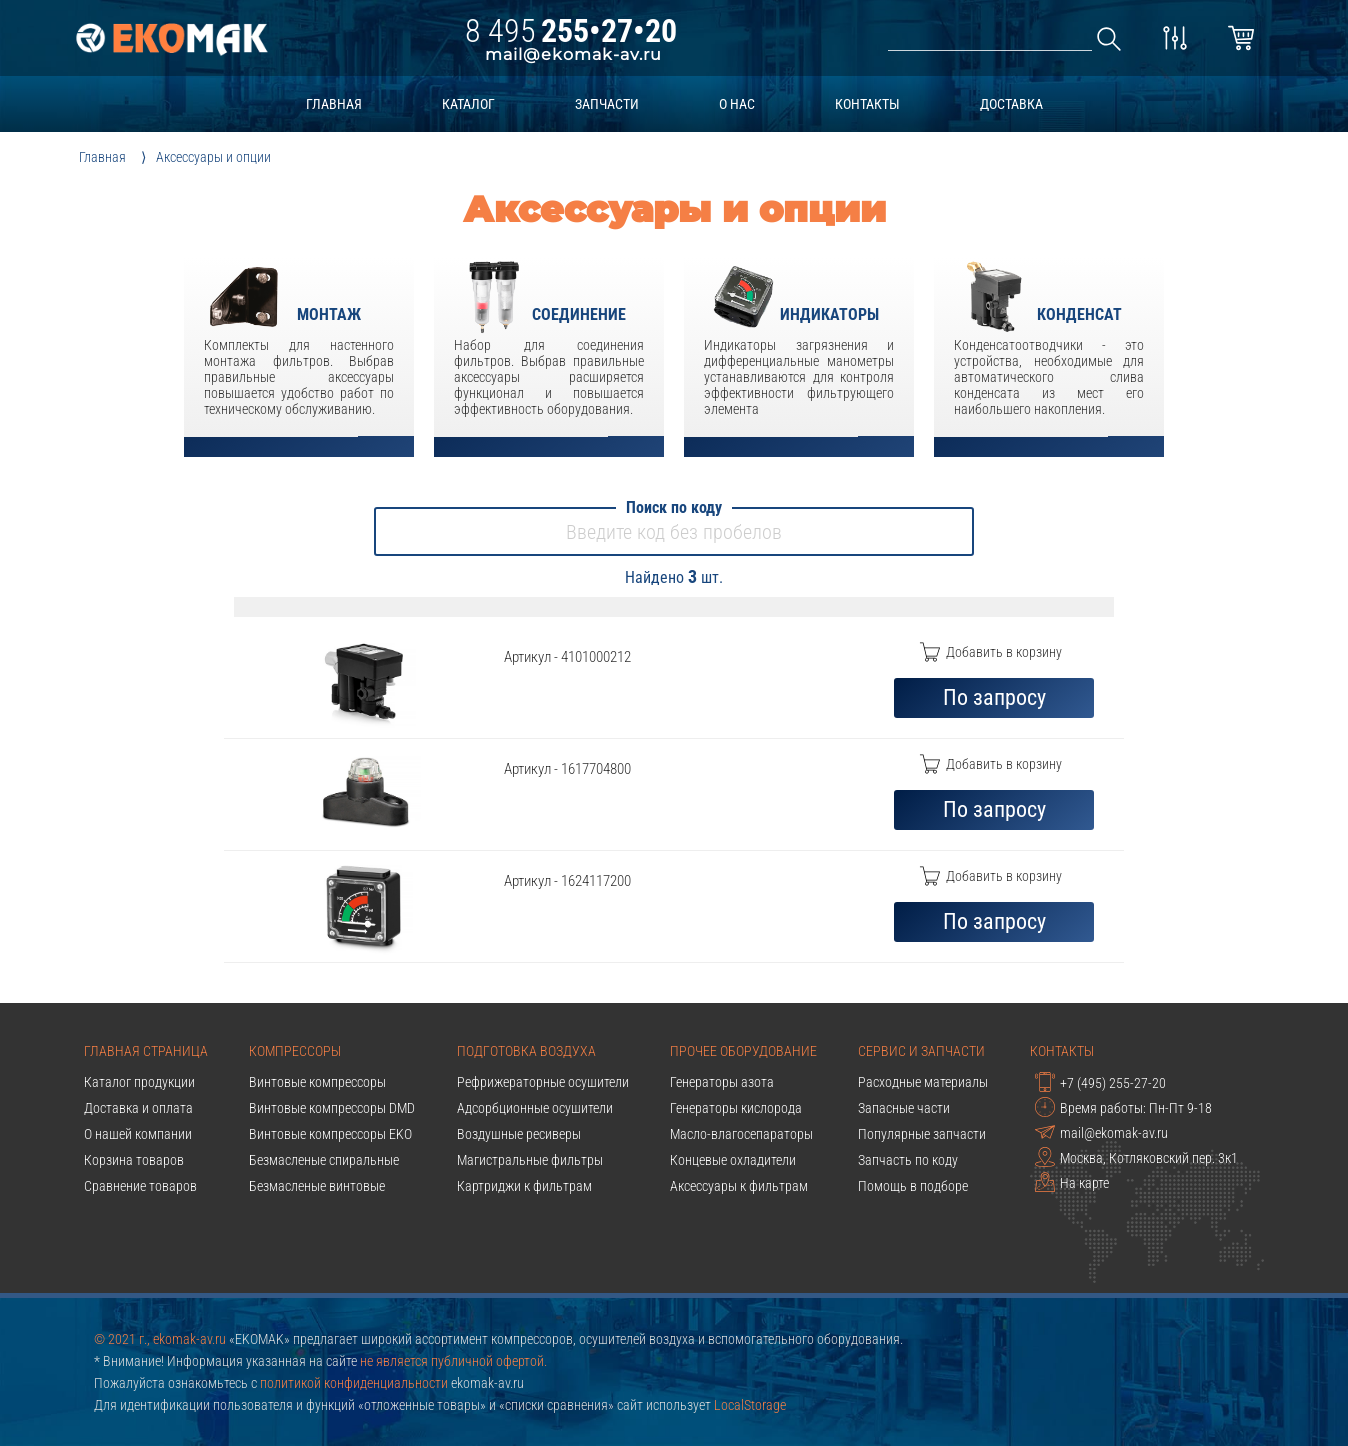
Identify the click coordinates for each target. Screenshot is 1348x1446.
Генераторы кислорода (736, 1108)
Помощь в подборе (913, 1186)
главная (334, 104)
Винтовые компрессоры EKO (330, 1134)
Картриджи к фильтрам (524, 1186)
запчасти (607, 104)
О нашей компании (138, 1134)
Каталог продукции (139, 1082)
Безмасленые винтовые (317, 1186)
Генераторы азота (722, 1082)
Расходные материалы (923, 1082)
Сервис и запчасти (921, 1051)
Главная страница (146, 1051)
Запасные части (904, 1108)
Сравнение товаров (140, 1186)
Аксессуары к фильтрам (739, 1186)
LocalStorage (750, 1405)
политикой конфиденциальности (354, 1383)
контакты (867, 104)
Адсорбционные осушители (535, 1108)
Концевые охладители (733, 1160)
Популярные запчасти (922, 1134)
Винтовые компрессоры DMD (332, 1108)
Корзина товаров (134, 1160)
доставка (1011, 104)
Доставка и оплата (138, 1108)
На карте (1072, 1182)
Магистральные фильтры (530, 1160)
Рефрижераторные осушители (543, 1082)
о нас (737, 104)
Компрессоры (295, 1051)
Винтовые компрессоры (317, 1082)
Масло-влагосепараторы (741, 1134)
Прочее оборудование (743, 1051)
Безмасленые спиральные (324, 1160)
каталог (468, 104)
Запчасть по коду (908, 1160)
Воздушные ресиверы (519, 1134)
